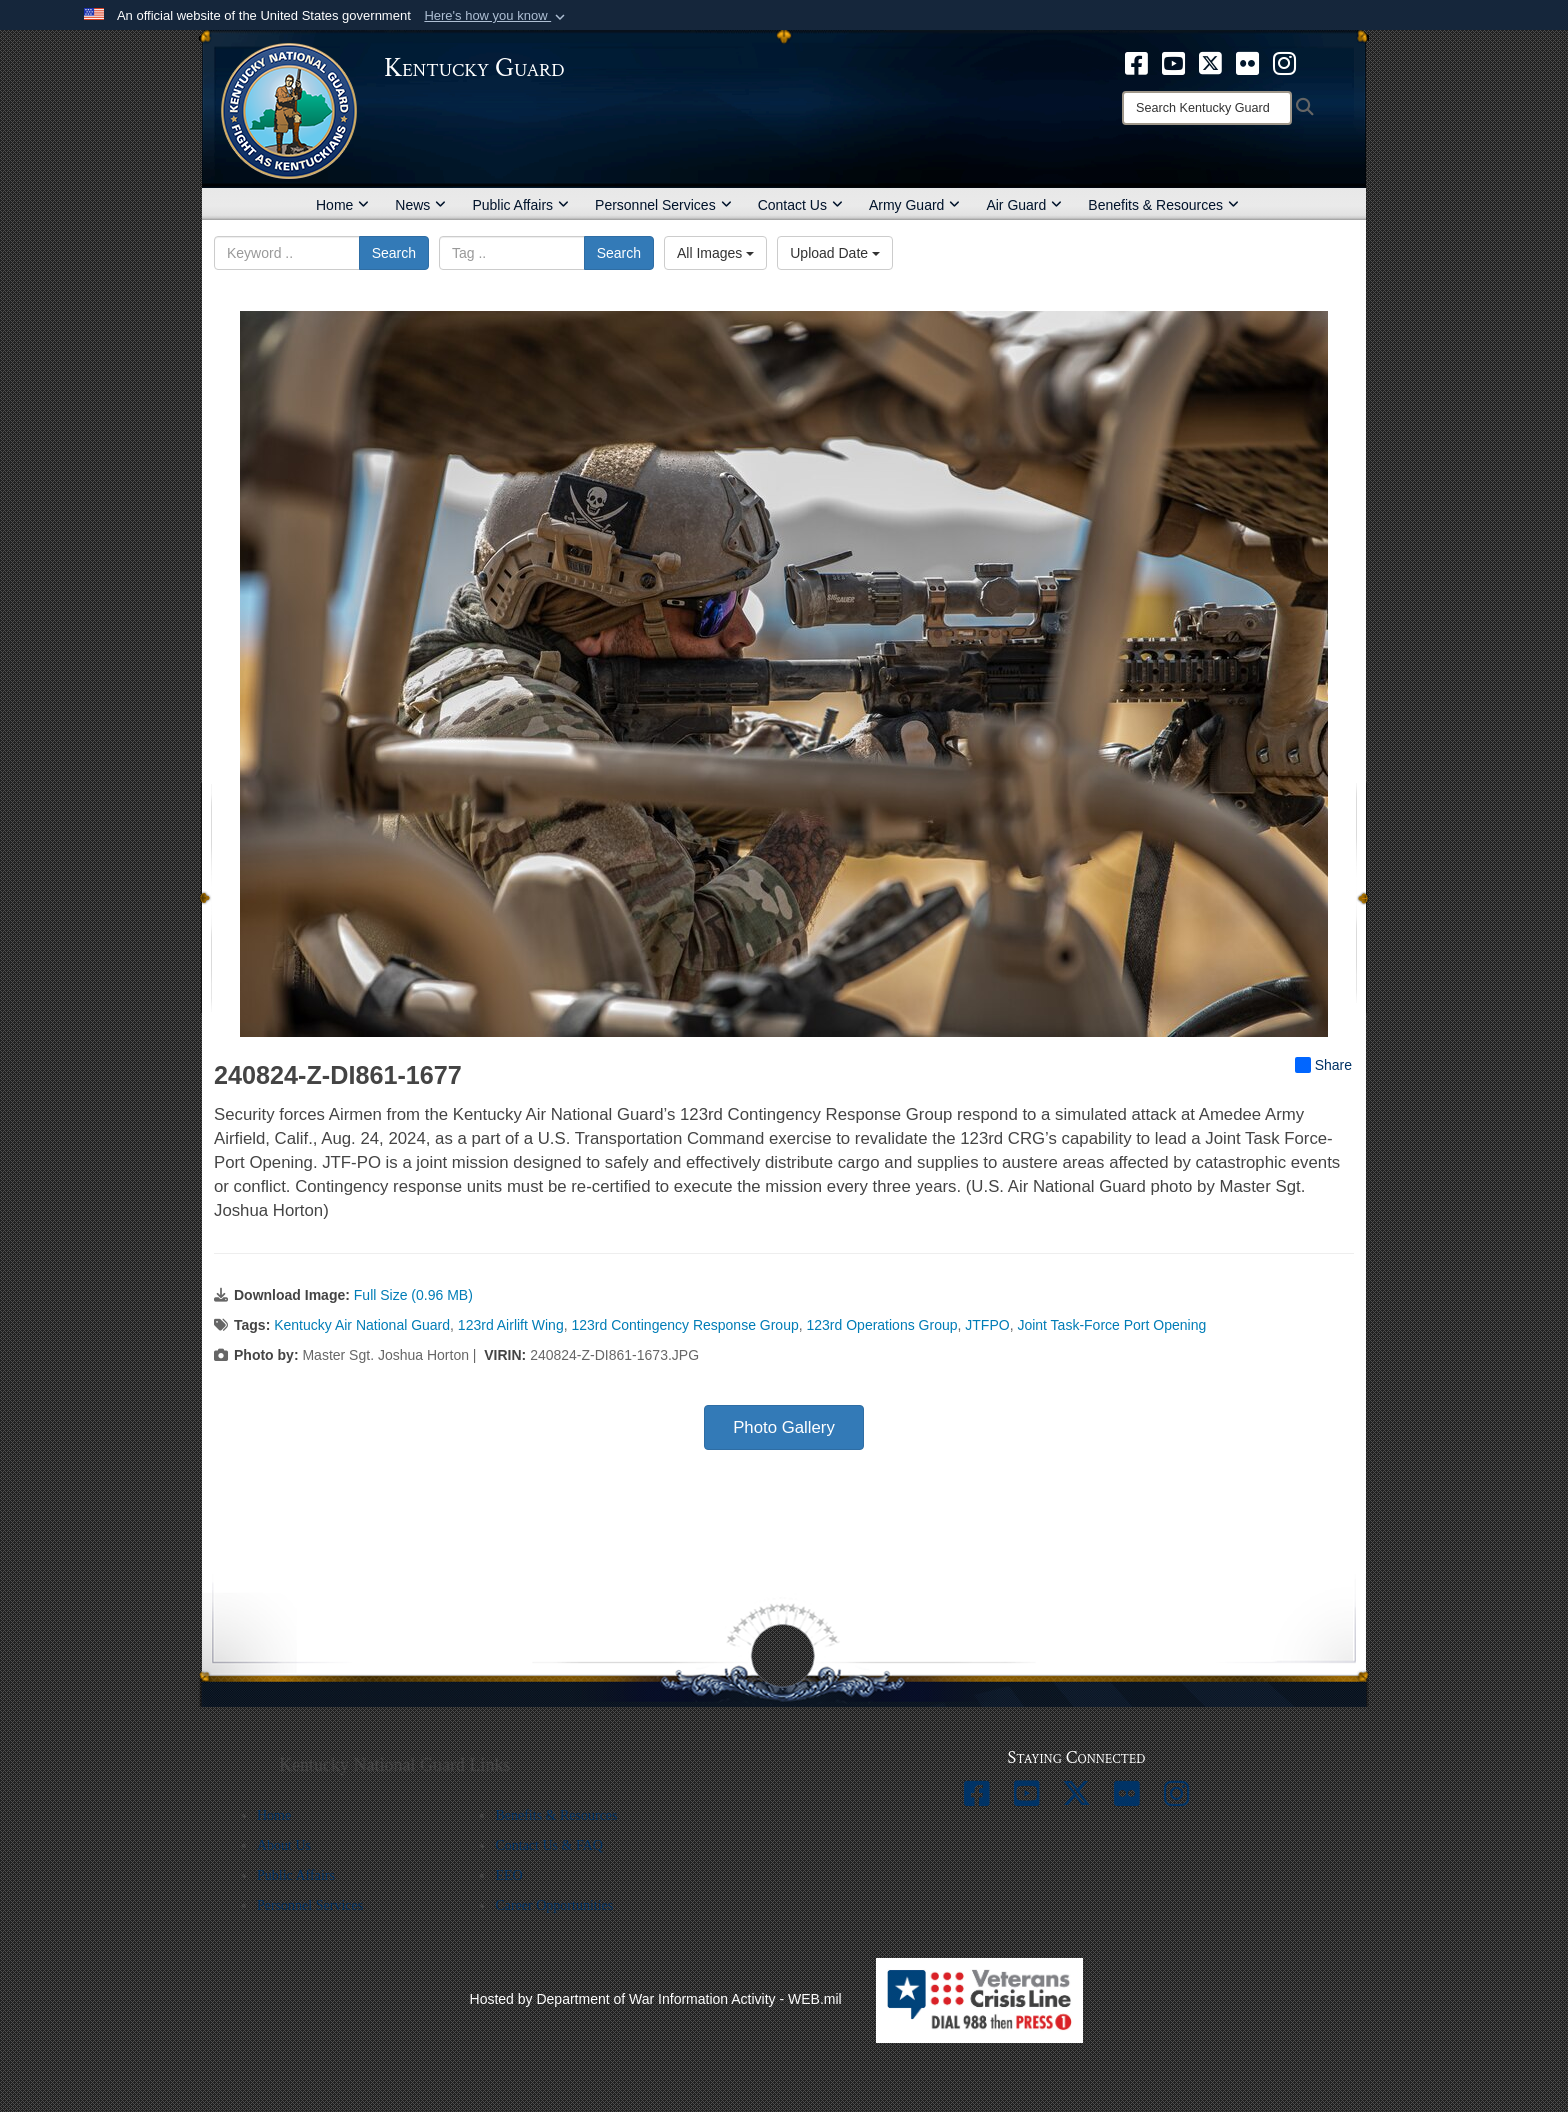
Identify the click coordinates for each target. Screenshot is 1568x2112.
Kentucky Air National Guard (362, 1325)
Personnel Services (663, 205)
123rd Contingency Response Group (684, 1325)
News (420, 205)
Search (394, 253)
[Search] (1207, 108)
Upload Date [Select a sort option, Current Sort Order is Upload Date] (835, 253)
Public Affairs (520, 205)
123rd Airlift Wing (511, 1325)
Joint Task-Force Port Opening (1111, 1325)
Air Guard (1024, 205)
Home (342, 205)
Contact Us (800, 205)
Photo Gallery (784, 1427)
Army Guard (914, 205)
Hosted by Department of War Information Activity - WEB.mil (656, 1999)
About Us (284, 1845)
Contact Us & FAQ (548, 1845)
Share (1323, 1065)
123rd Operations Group (882, 1325)
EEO (508, 1875)
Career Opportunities (554, 1905)
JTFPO (987, 1325)
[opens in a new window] (1136, 62)
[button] (496, 16)
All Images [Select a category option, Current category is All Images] (715, 253)
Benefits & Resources (1163, 205)
